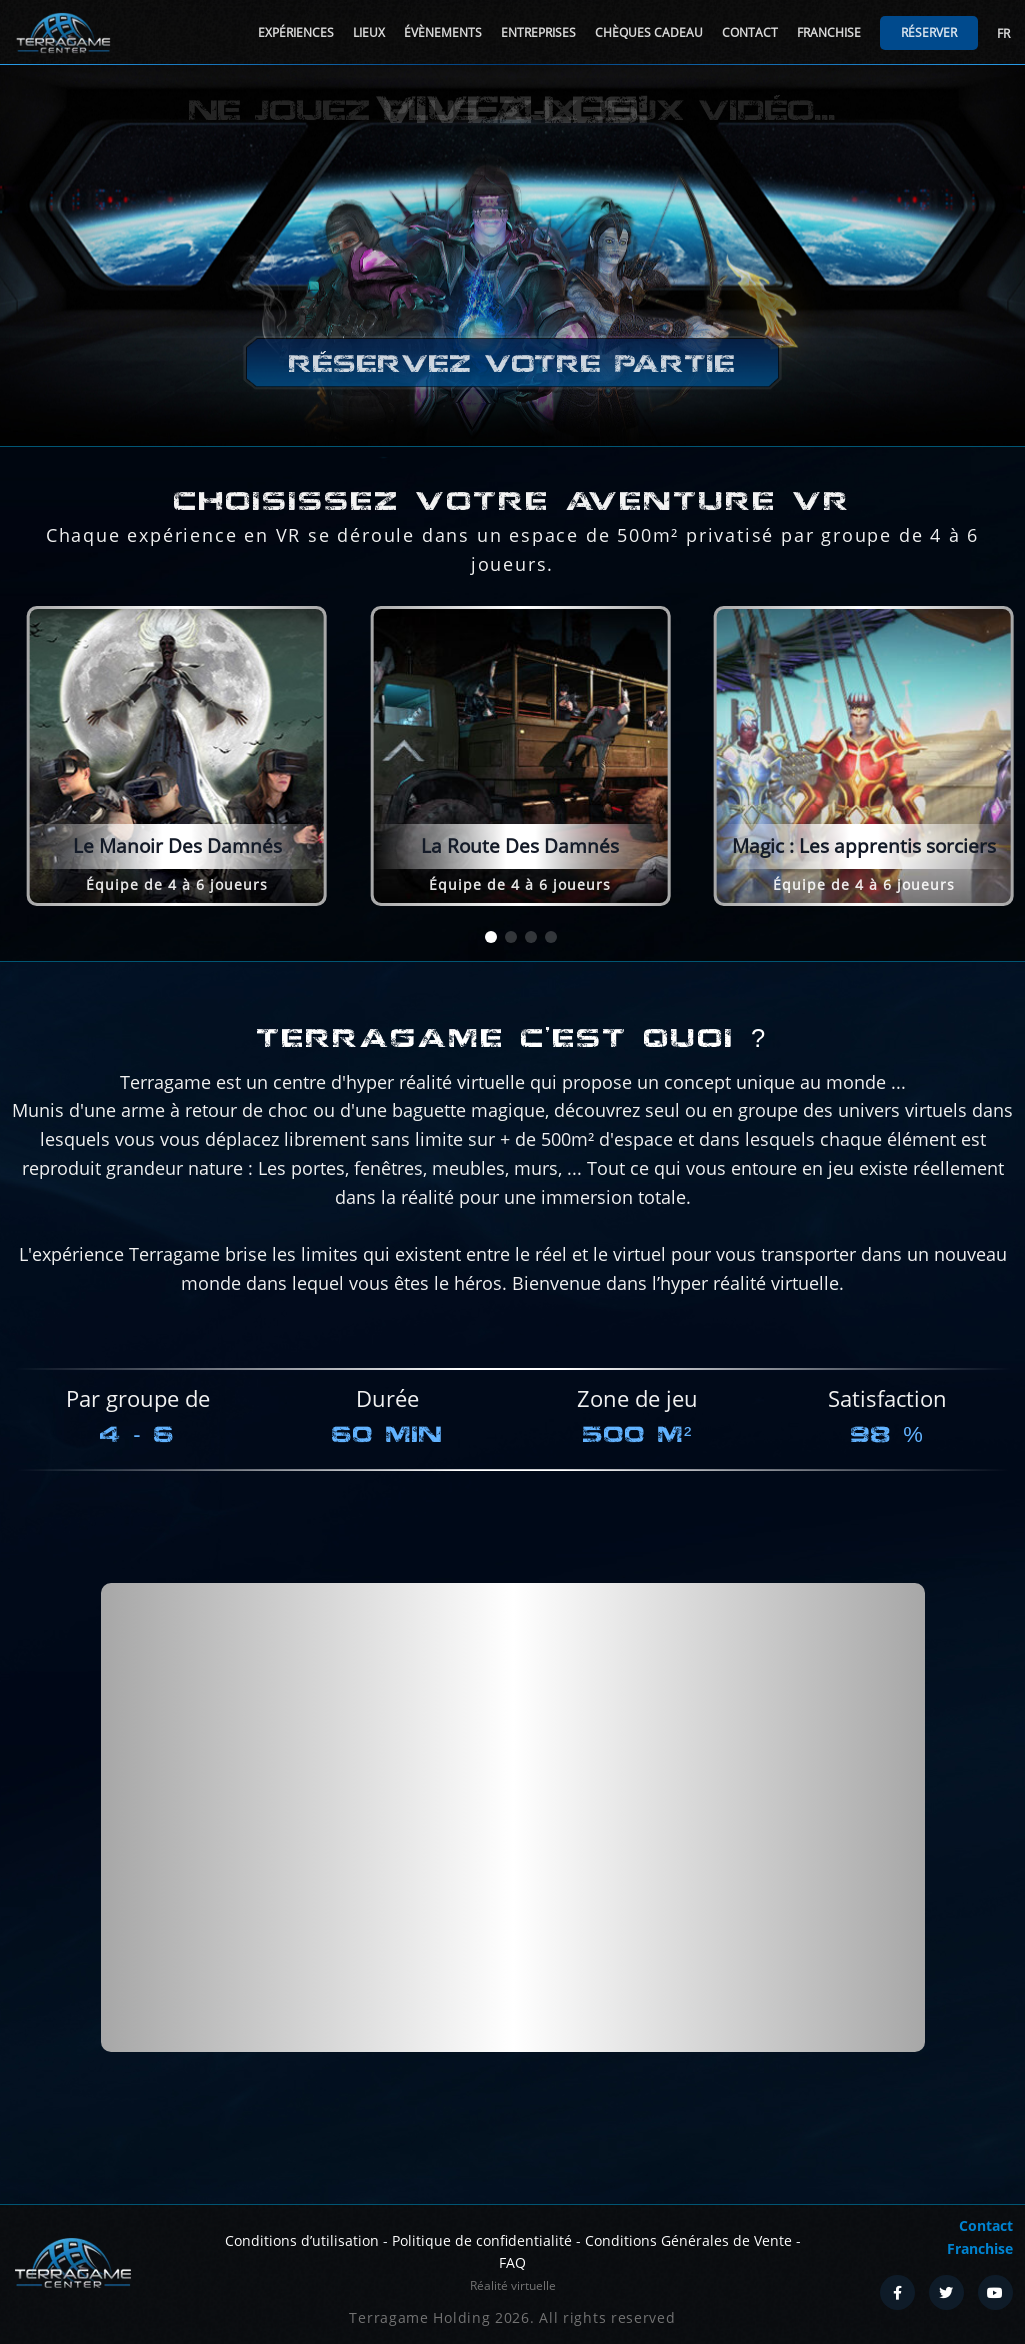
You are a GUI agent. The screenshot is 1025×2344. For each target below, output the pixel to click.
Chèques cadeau (649, 32)
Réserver (929, 32)
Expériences (296, 32)
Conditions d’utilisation (302, 2240)
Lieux (369, 32)
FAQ (512, 2262)
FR (1003, 33)
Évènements (443, 32)
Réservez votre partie (512, 364)
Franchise (829, 32)
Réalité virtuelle (513, 2285)
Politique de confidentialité (482, 2240)
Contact (750, 32)
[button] (491, 937)
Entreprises (538, 32)
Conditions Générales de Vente (688, 2240)
